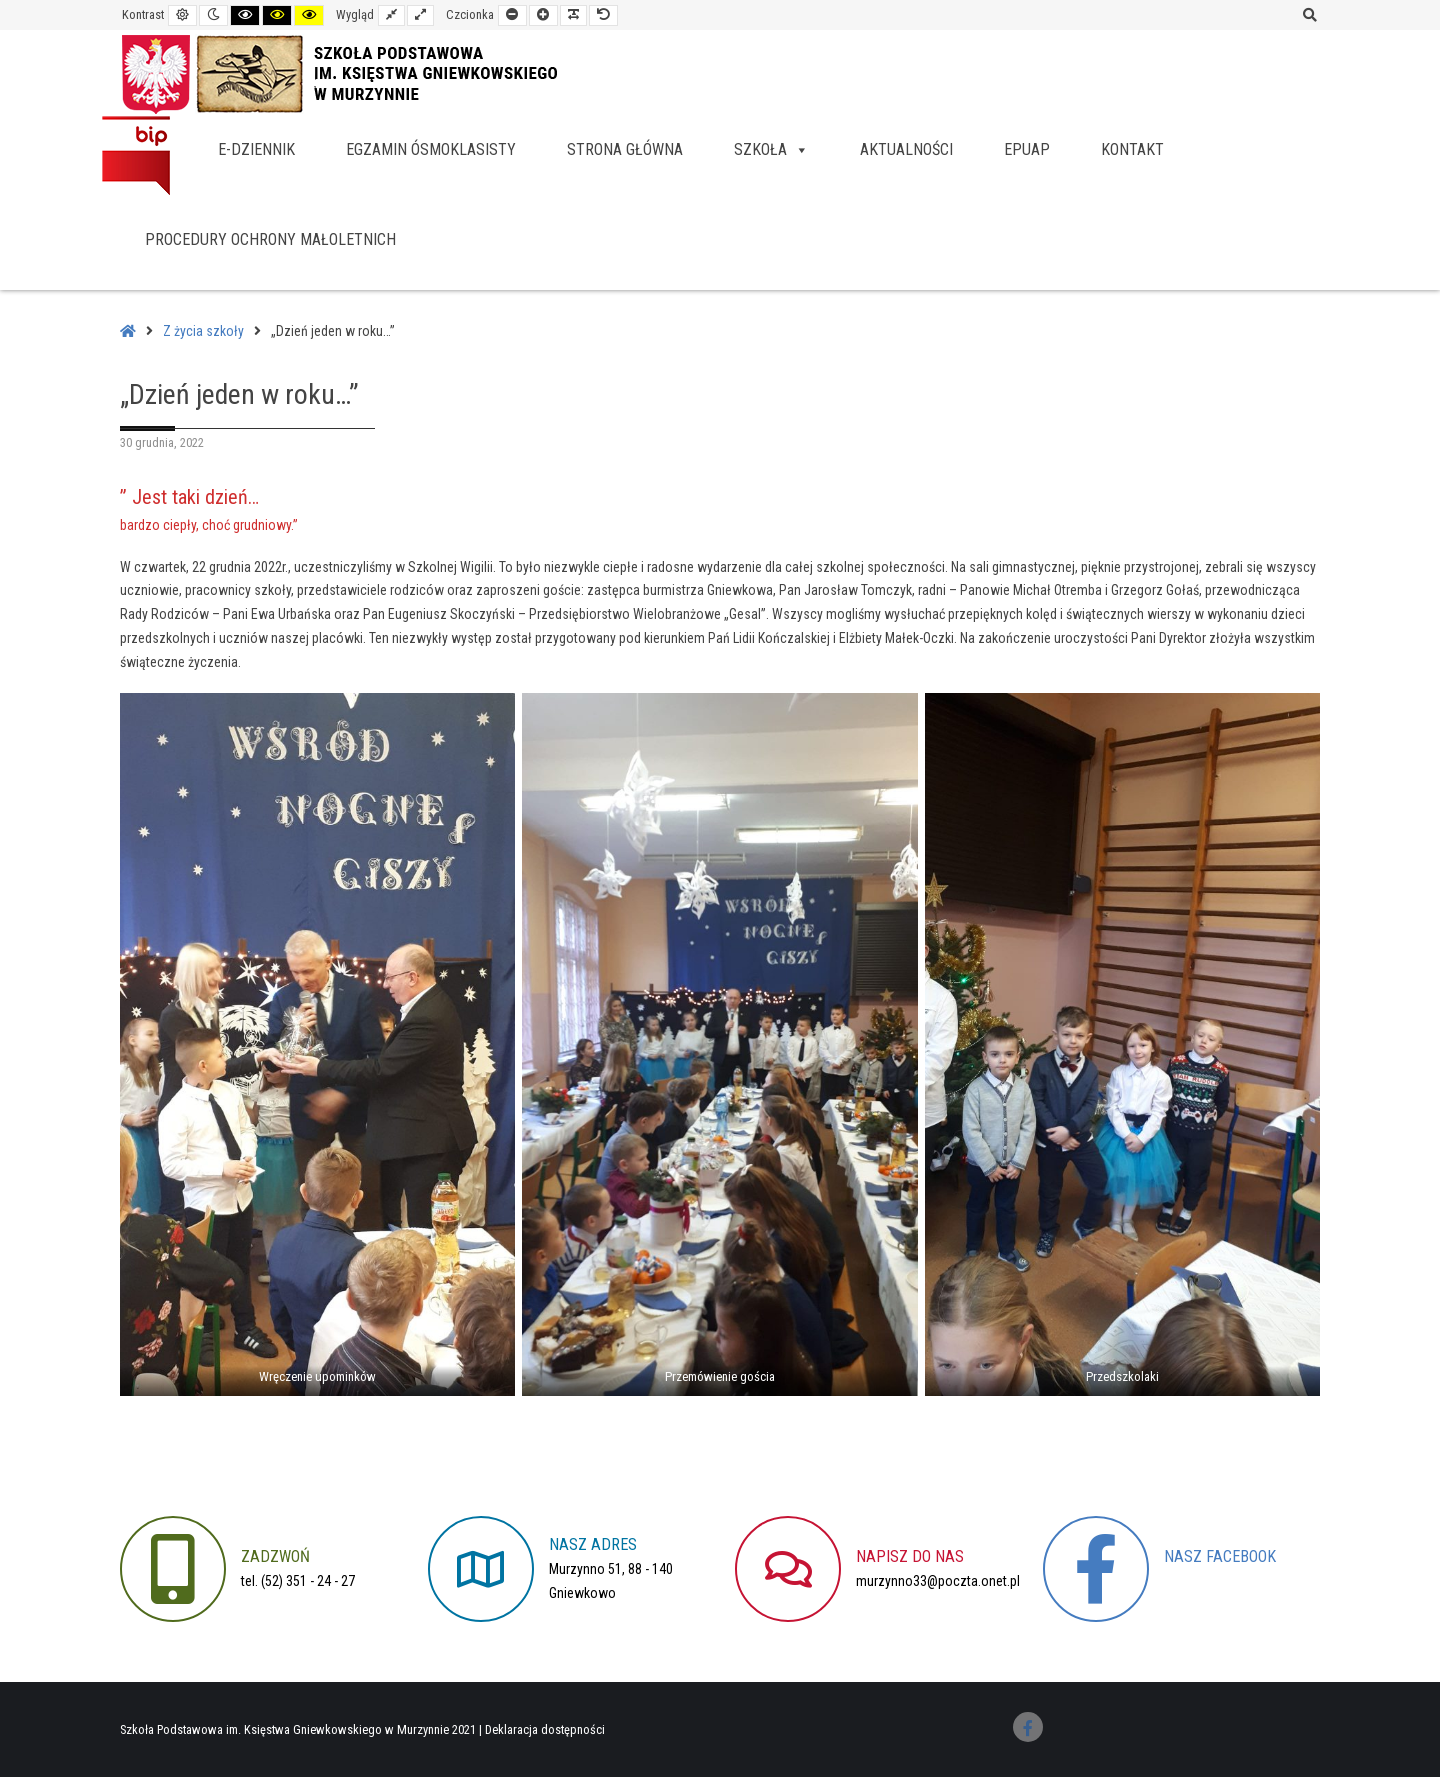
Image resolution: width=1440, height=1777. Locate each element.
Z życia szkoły (203, 331)
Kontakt (1132, 149)
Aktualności (906, 149)
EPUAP (1027, 149)
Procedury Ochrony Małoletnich (270, 239)
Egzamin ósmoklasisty (431, 149)
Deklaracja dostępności (545, 1729)
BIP (136, 155)
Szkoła (771, 149)
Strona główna (625, 149)
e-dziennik (256, 149)
